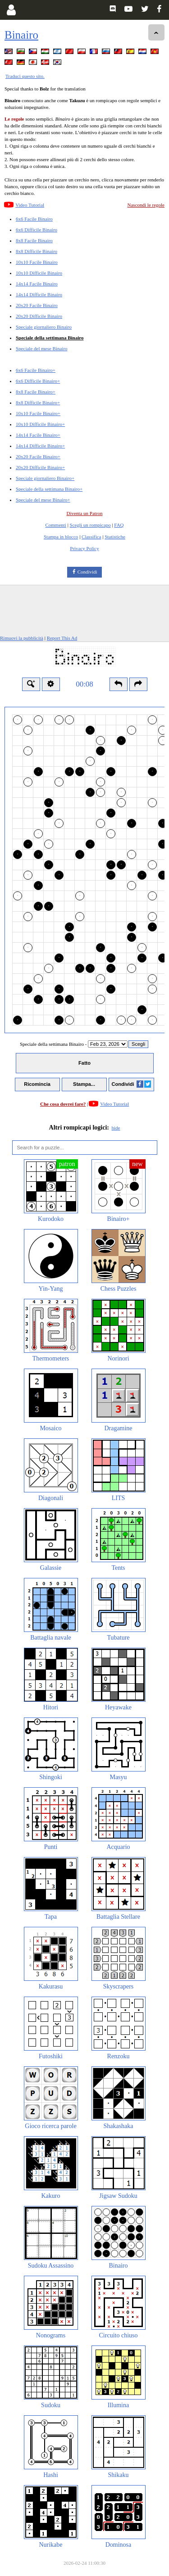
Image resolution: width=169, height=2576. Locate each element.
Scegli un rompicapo (90, 525)
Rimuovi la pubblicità (21, 638)
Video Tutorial (29, 205)
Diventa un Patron (84, 513)
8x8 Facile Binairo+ (35, 391)
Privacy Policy (84, 548)
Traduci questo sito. (25, 76)
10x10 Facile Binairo (37, 262)
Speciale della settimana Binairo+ (49, 489)
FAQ (118, 525)
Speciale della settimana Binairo (49, 337)
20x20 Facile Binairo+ (38, 456)
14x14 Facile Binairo (37, 283)
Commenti (55, 525)
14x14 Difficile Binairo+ (40, 445)
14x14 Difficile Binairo (39, 294)
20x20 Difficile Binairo (39, 316)
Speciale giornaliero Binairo (44, 327)
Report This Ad (62, 638)
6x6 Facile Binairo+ (35, 370)
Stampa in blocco (61, 536)
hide (116, 1127)
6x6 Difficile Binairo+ (38, 381)
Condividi (87, 571)
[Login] (11, 10)
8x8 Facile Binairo (34, 240)
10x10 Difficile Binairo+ (40, 424)
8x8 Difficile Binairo (36, 251)
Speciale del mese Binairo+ (43, 499)
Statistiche (115, 536)
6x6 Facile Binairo (34, 218)
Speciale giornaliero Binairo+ (45, 478)
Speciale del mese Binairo (42, 348)
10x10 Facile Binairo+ (38, 413)
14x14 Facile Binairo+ (38, 435)
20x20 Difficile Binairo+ (40, 467)
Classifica (91, 536)
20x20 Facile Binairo (37, 305)
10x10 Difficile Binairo (39, 273)
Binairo (21, 35)
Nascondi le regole (146, 205)
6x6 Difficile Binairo (36, 229)
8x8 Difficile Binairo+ (38, 402)
